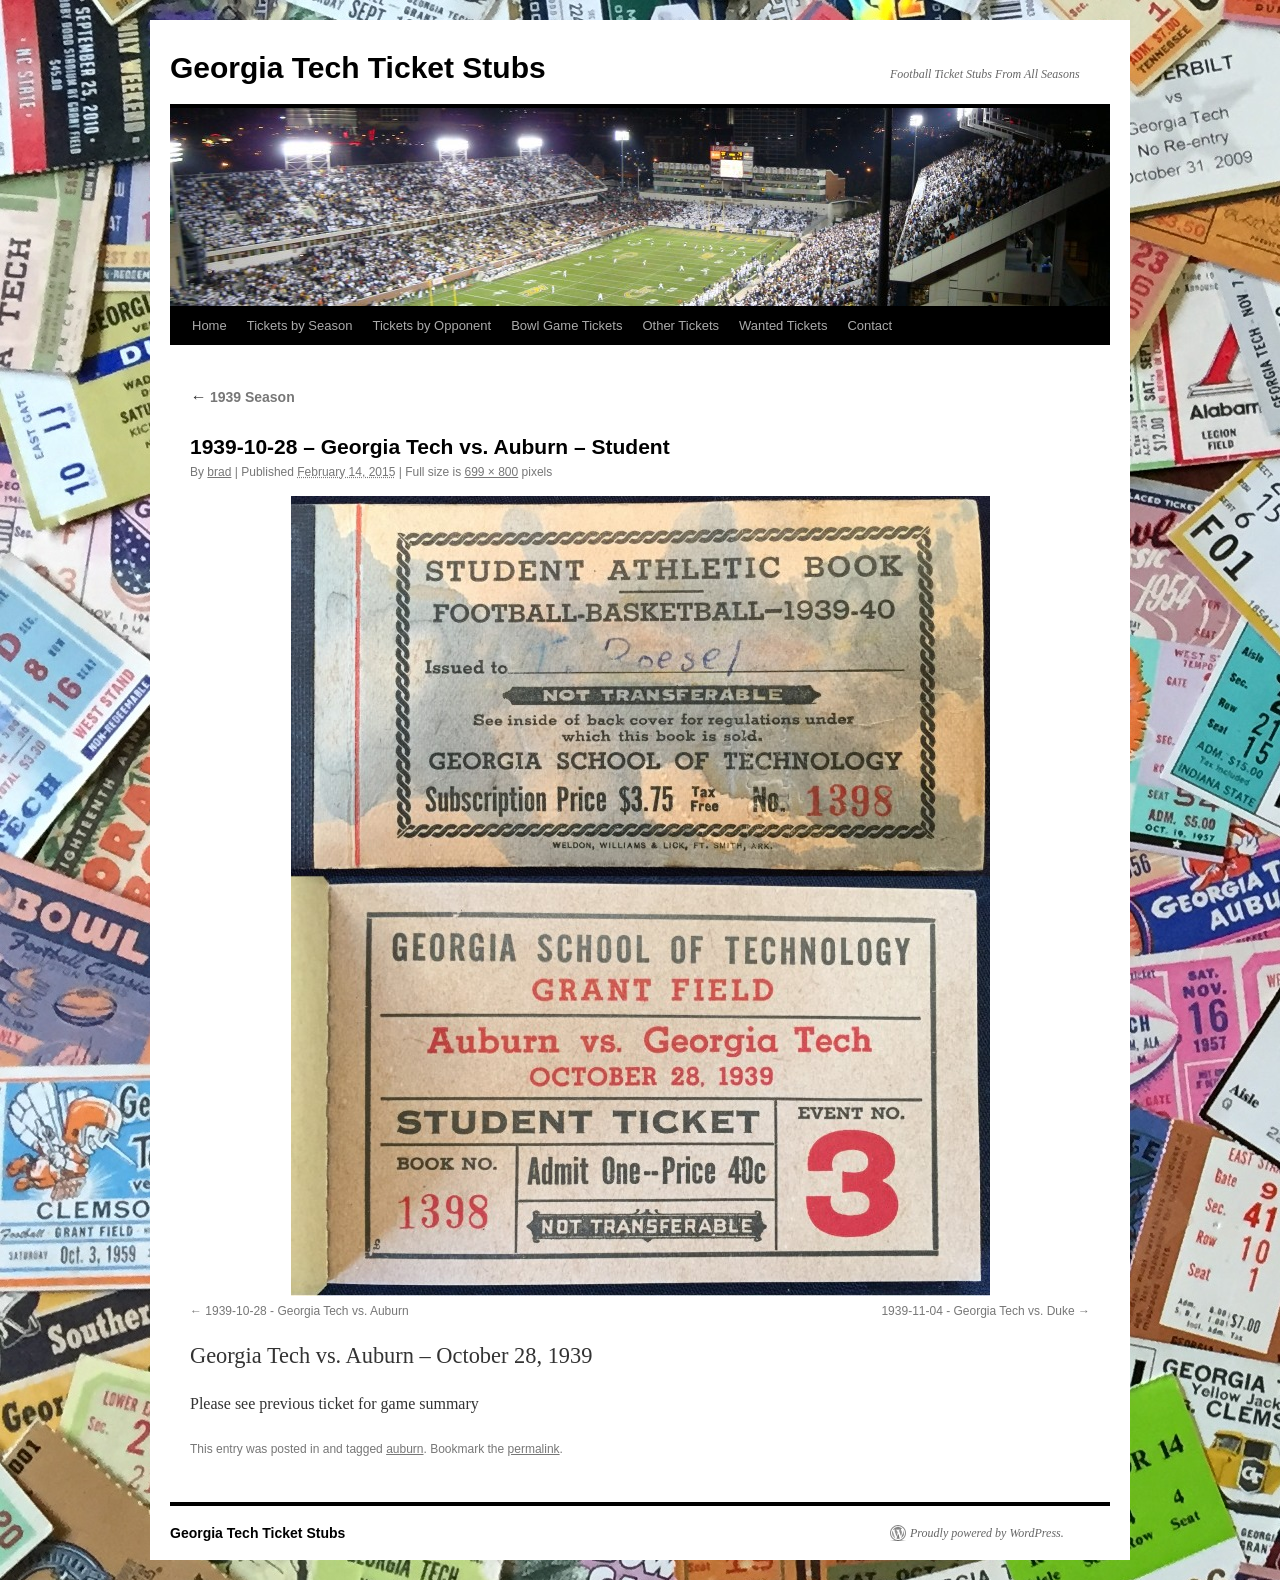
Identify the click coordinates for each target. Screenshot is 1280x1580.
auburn (404, 1449)
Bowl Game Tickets (566, 325)
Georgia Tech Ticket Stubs (358, 67)
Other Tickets (680, 325)
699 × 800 (491, 472)
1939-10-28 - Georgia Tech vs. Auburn (306, 1311)
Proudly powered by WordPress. (987, 1533)
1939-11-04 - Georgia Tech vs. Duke (977, 1311)
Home (209, 325)
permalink (534, 1449)
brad (219, 472)
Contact (869, 325)
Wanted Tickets (783, 325)
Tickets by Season (300, 325)
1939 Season (242, 397)
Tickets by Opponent (431, 325)
